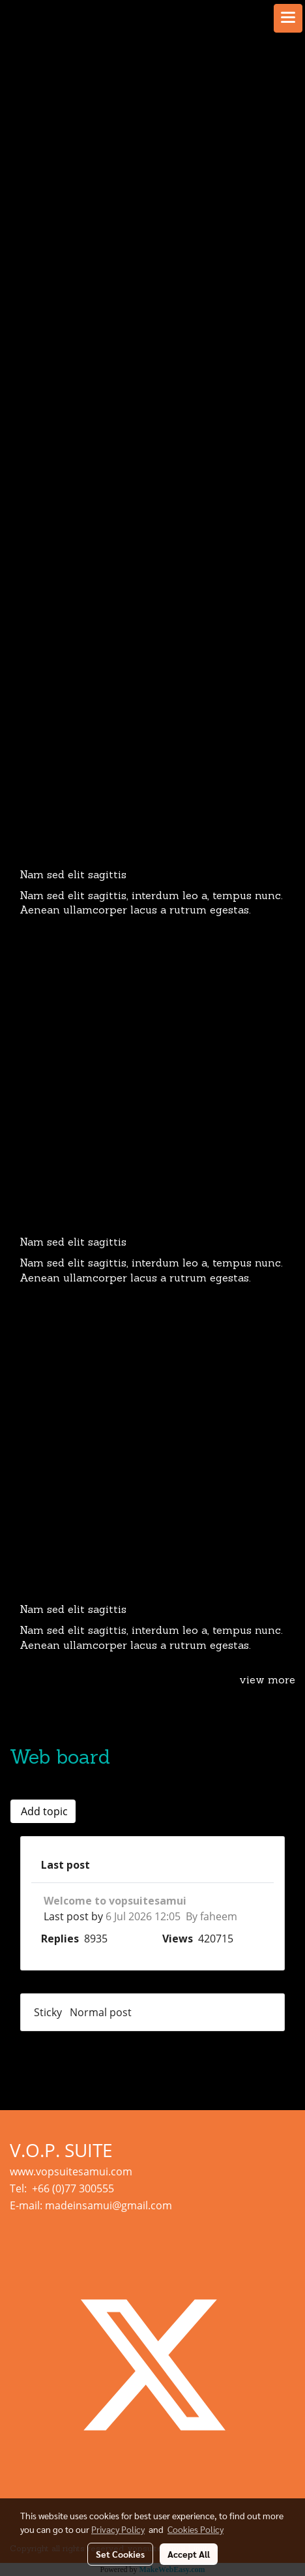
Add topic (43, 1811)
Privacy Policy (118, 2529)
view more (267, 1681)
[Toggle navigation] (288, 18)
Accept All (188, 2554)
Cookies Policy (195, 2529)
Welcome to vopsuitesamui (115, 1901)
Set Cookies (120, 2554)
